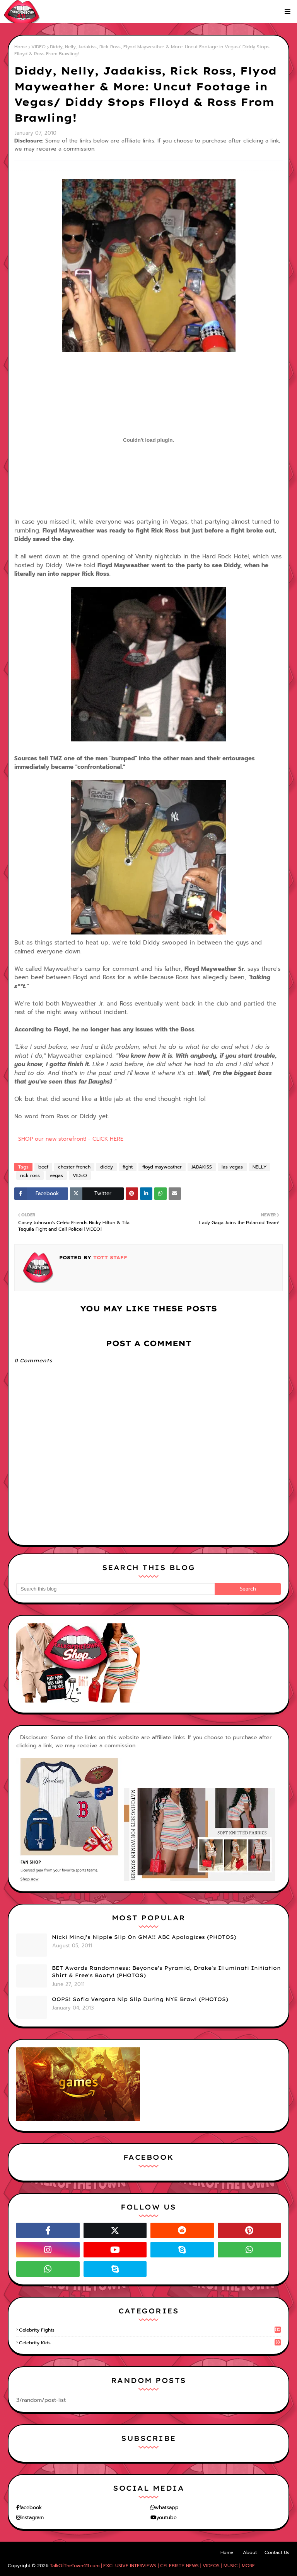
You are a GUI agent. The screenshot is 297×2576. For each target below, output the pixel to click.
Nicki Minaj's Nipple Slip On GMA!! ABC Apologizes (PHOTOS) (144, 1937)
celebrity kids (150, 2342)
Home (20, 46)
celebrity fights (150, 2330)
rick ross (30, 1175)
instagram (32, 2517)
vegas (56, 1175)
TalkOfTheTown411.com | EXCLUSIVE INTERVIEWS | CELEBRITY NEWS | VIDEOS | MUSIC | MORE (152, 2565)
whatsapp (167, 2507)
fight (128, 1166)
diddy (106, 1166)
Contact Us (277, 2552)
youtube (166, 2517)
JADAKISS (201, 1166)
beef (43, 1166)
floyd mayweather (162, 1166)
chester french (74, 1166)
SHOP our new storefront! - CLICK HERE (70, 1139)
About (250, 2552)
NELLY (259, 1166)
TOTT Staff (109, 1257)
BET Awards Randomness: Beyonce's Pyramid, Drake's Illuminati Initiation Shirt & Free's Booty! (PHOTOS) (166, 1972)
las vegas (232, 1166)
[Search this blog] (115, 1589)
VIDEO (38, 46)
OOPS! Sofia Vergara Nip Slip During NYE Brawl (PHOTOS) (140, 1999)
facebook (30, 2507)
